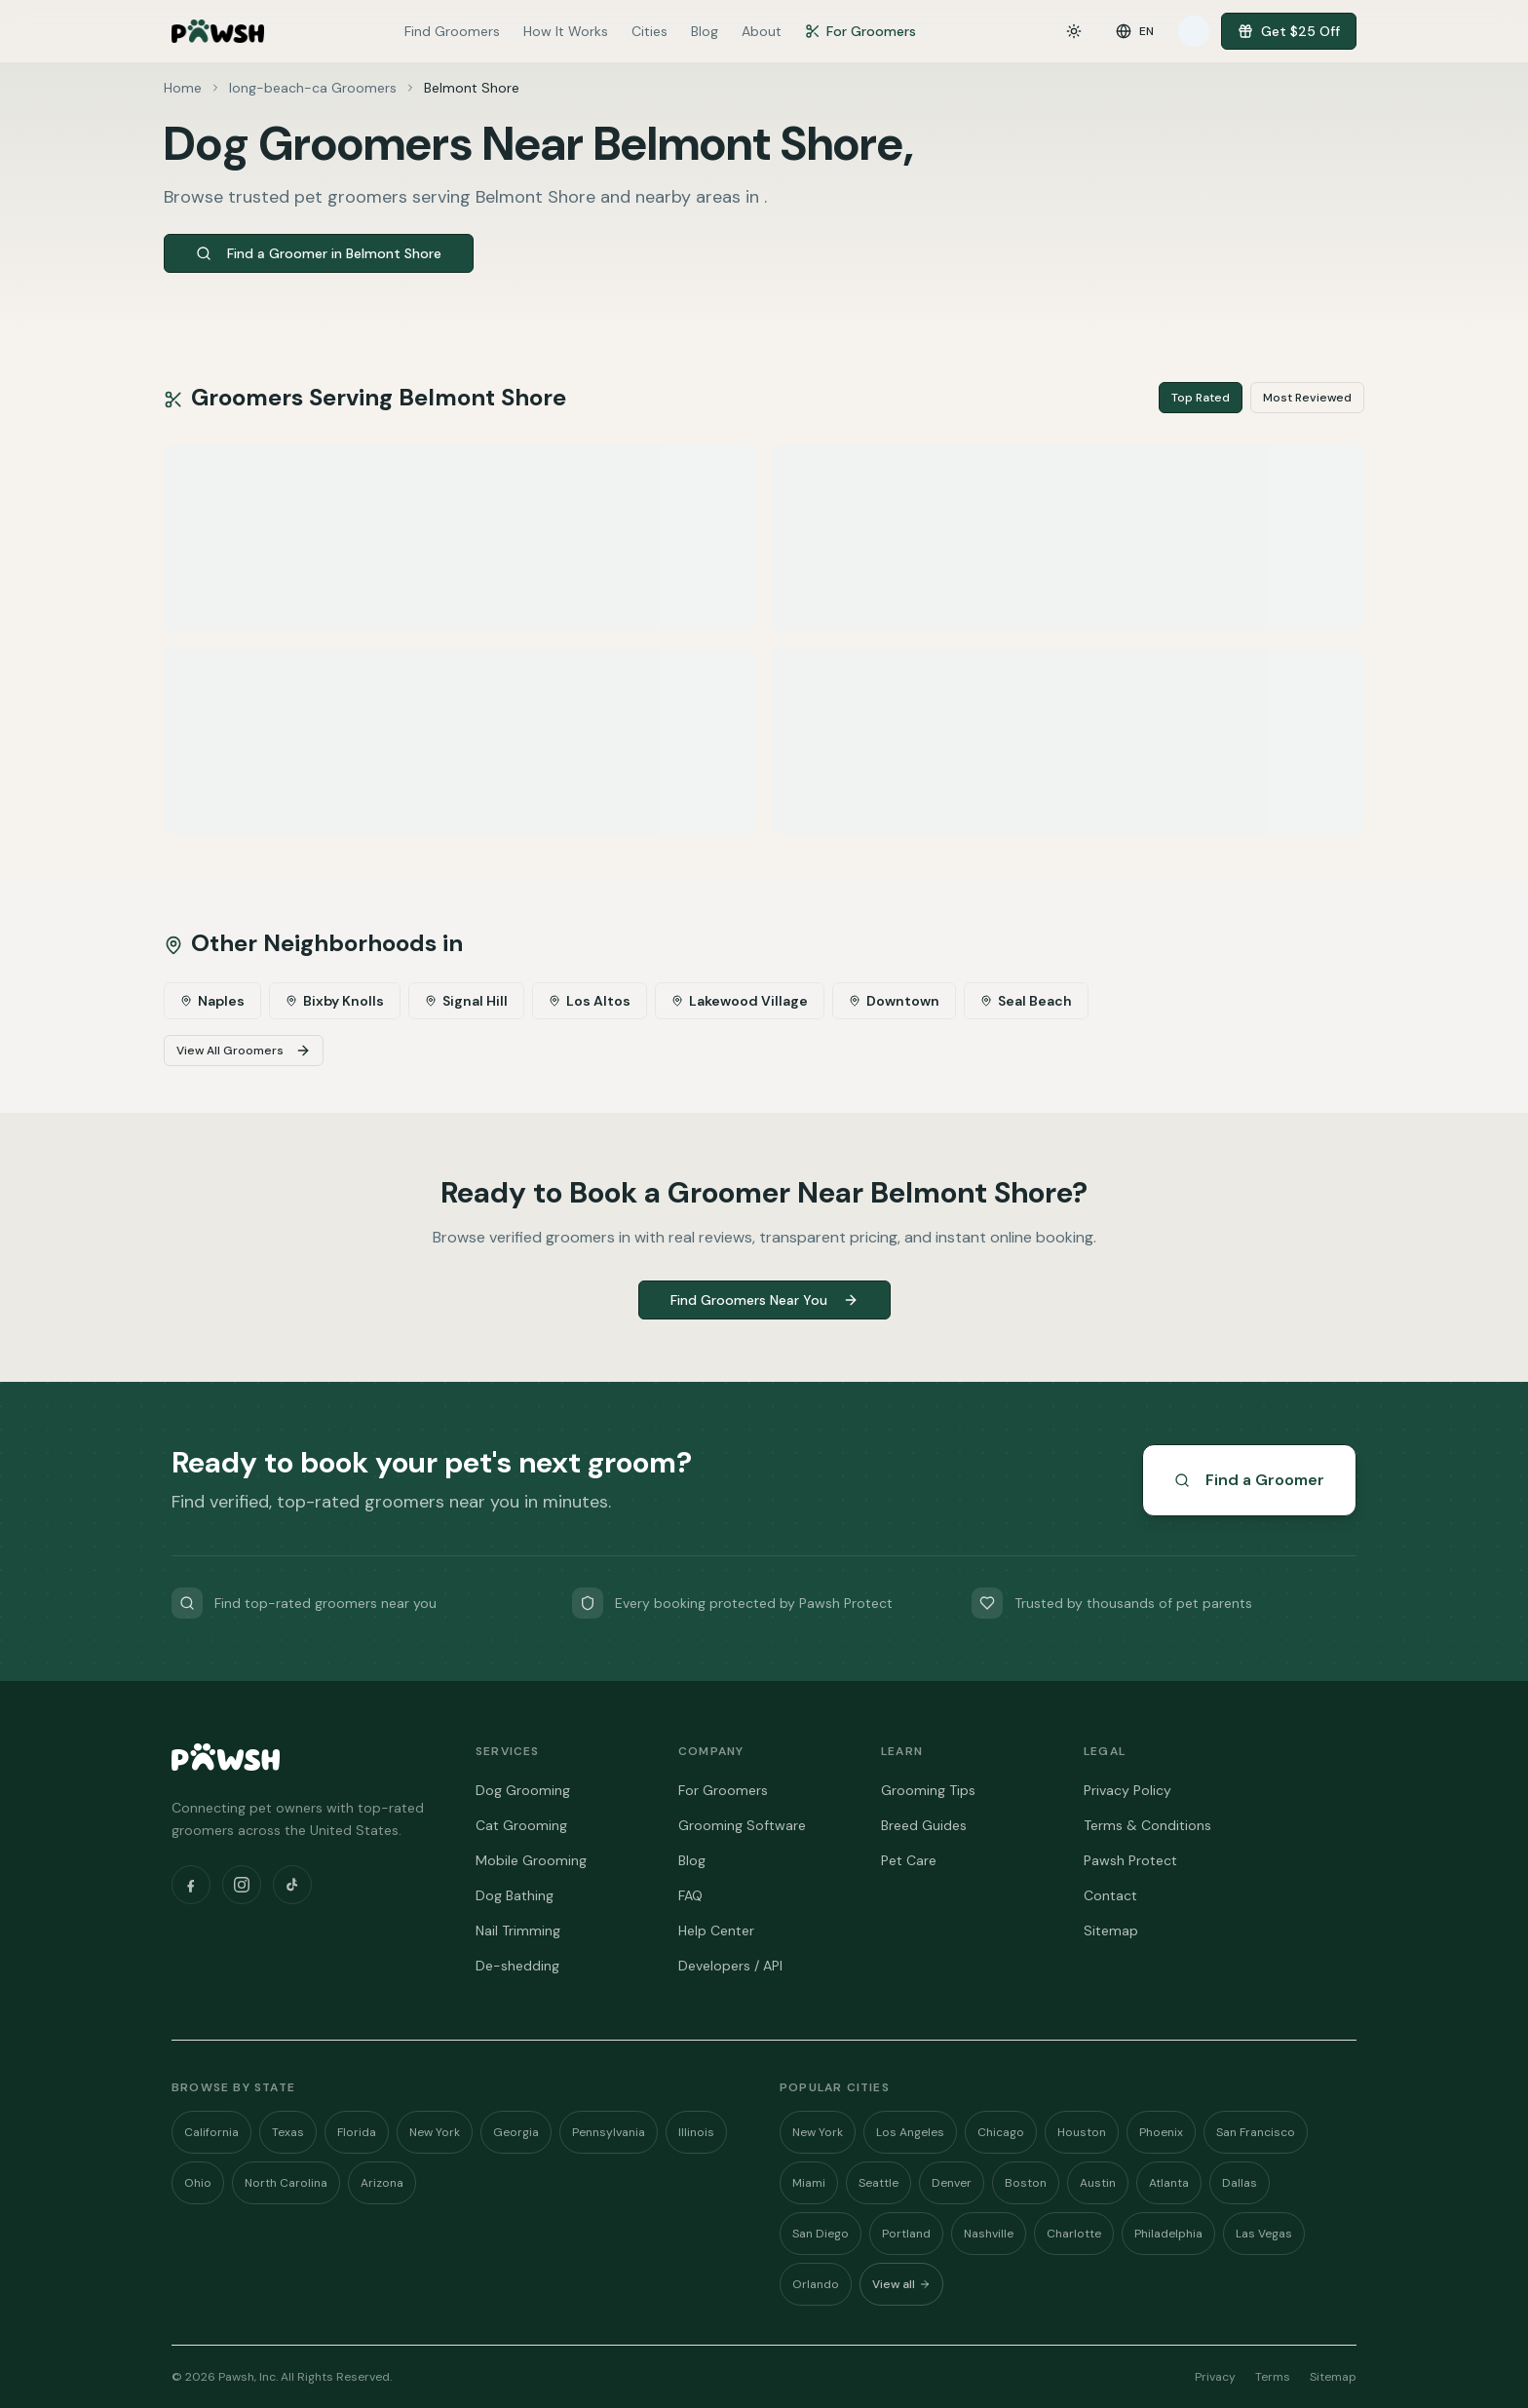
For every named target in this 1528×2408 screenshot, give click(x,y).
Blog (704, 31)
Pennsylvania (608, 2132)
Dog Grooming (523, 1790)
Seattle (878, 2183)
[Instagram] (241, 1884)
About (762, 31)
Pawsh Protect (1130, 1860)
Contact (1110, 1895)
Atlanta (1169, 2183)
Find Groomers (452, 31)
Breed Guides (924, 1825)
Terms (1272, 2377)
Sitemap (1111, 1930)
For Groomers (860, 31)
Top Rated (1200, 397)
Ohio (197, 2183)
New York (434, 2132)
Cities (649, 31)
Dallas (1239, 2183)
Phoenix (1161, 2132)
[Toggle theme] (1073, 31)
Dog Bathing (515, 1895)
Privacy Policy (1127, 1790)
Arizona (382, 2183)
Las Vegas (1264, 2233)
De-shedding (517, 1965)
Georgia (516, 2132)
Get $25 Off (1289, 31)
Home (183, 87)
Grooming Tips (928, 1790)
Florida (356, 2132)
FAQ (690, 1895)
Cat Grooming (521, 1825)
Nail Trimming (518, 1930)
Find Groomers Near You (764, 1300)
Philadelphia (1168, 2233)
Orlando (815, 2284)
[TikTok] (292, 1884)
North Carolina (286, 2183)
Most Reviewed (1307, 397)
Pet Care (908, 1860)
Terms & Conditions (1147, 1825)
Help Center (716, 1930)
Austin (1098, 2183)
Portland (906, 2233)
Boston (1026, 2183)
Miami (808, 2183)
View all (901, 2284)
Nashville (988, 2233)
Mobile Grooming (531, 1860)
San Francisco (1255, 2132)
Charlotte (1074, 2233)
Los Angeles (910, 2132)
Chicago (1000, 2132)
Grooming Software (742, 1825)
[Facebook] (191, 1884)
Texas (288, 2132)
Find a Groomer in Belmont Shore (318, 253)
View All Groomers (243, 1050)
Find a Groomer (1249, 1480)
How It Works (565, 31)
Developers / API (730, 1965)
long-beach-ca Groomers (313, 87)
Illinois (696, 2132)
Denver (952, 2183)
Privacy (1215, 2377)
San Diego (820, 2233)
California (211, 2132)
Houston (1081, 2132)
